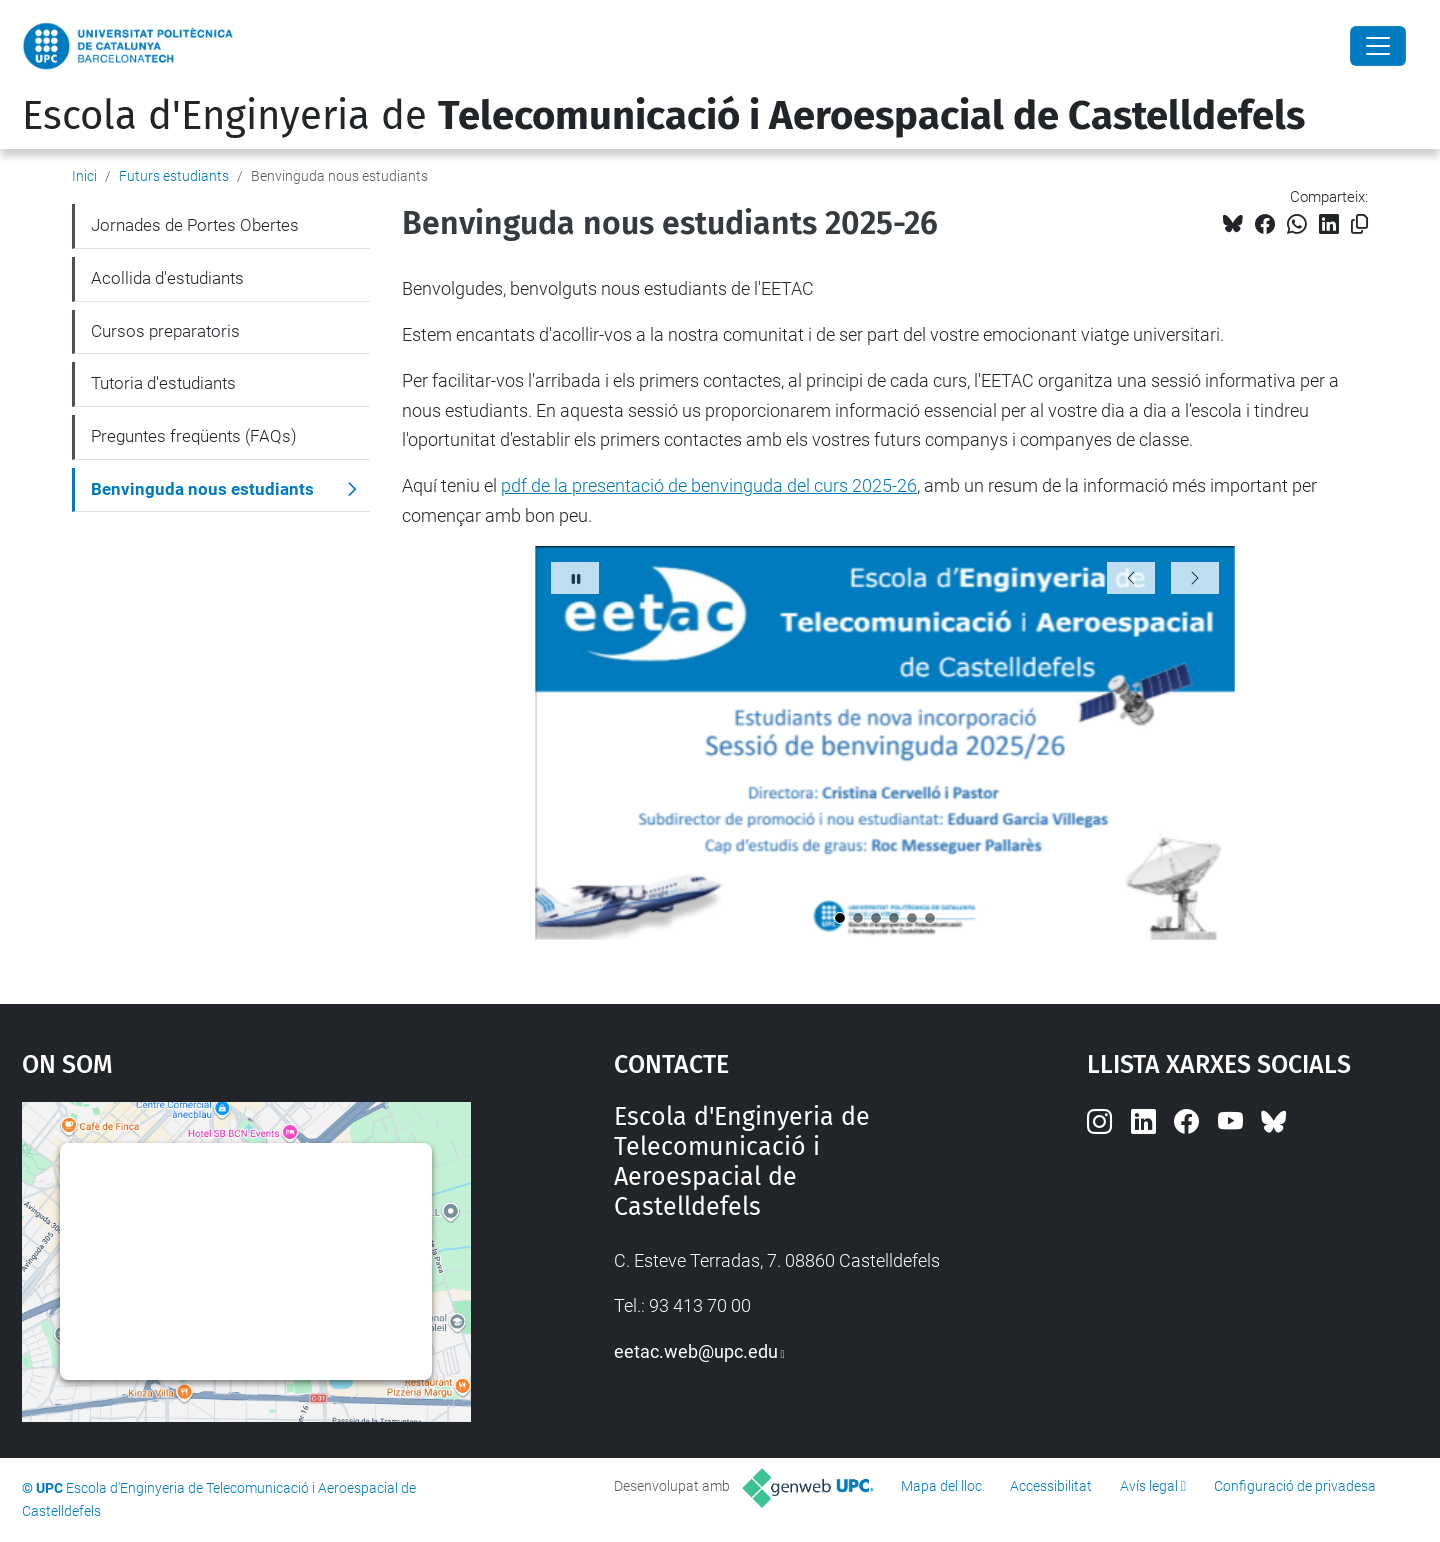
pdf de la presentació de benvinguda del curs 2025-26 (709, 485)
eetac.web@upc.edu (696, 1351)
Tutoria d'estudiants (163, 383)
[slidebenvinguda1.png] (840, 918)
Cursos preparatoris (165, 331)
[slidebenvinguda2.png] (858, 918)
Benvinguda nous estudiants (202, 489)
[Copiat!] (1359, 224)
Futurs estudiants (174, 176)
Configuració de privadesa (1295, 1486)
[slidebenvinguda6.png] (930, 918)
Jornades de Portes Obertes (195, 225)
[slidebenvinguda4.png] (894, 918)
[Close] (1378, 46)
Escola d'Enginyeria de (663, 116)
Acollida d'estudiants (167, 278)
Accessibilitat (1051, 1486)
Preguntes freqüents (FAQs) (194, 436)
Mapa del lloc (941, 1486)
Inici (84, 176)
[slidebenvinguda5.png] (912, 918)
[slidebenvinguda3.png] (876, 918)
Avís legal (1149, 1486)
